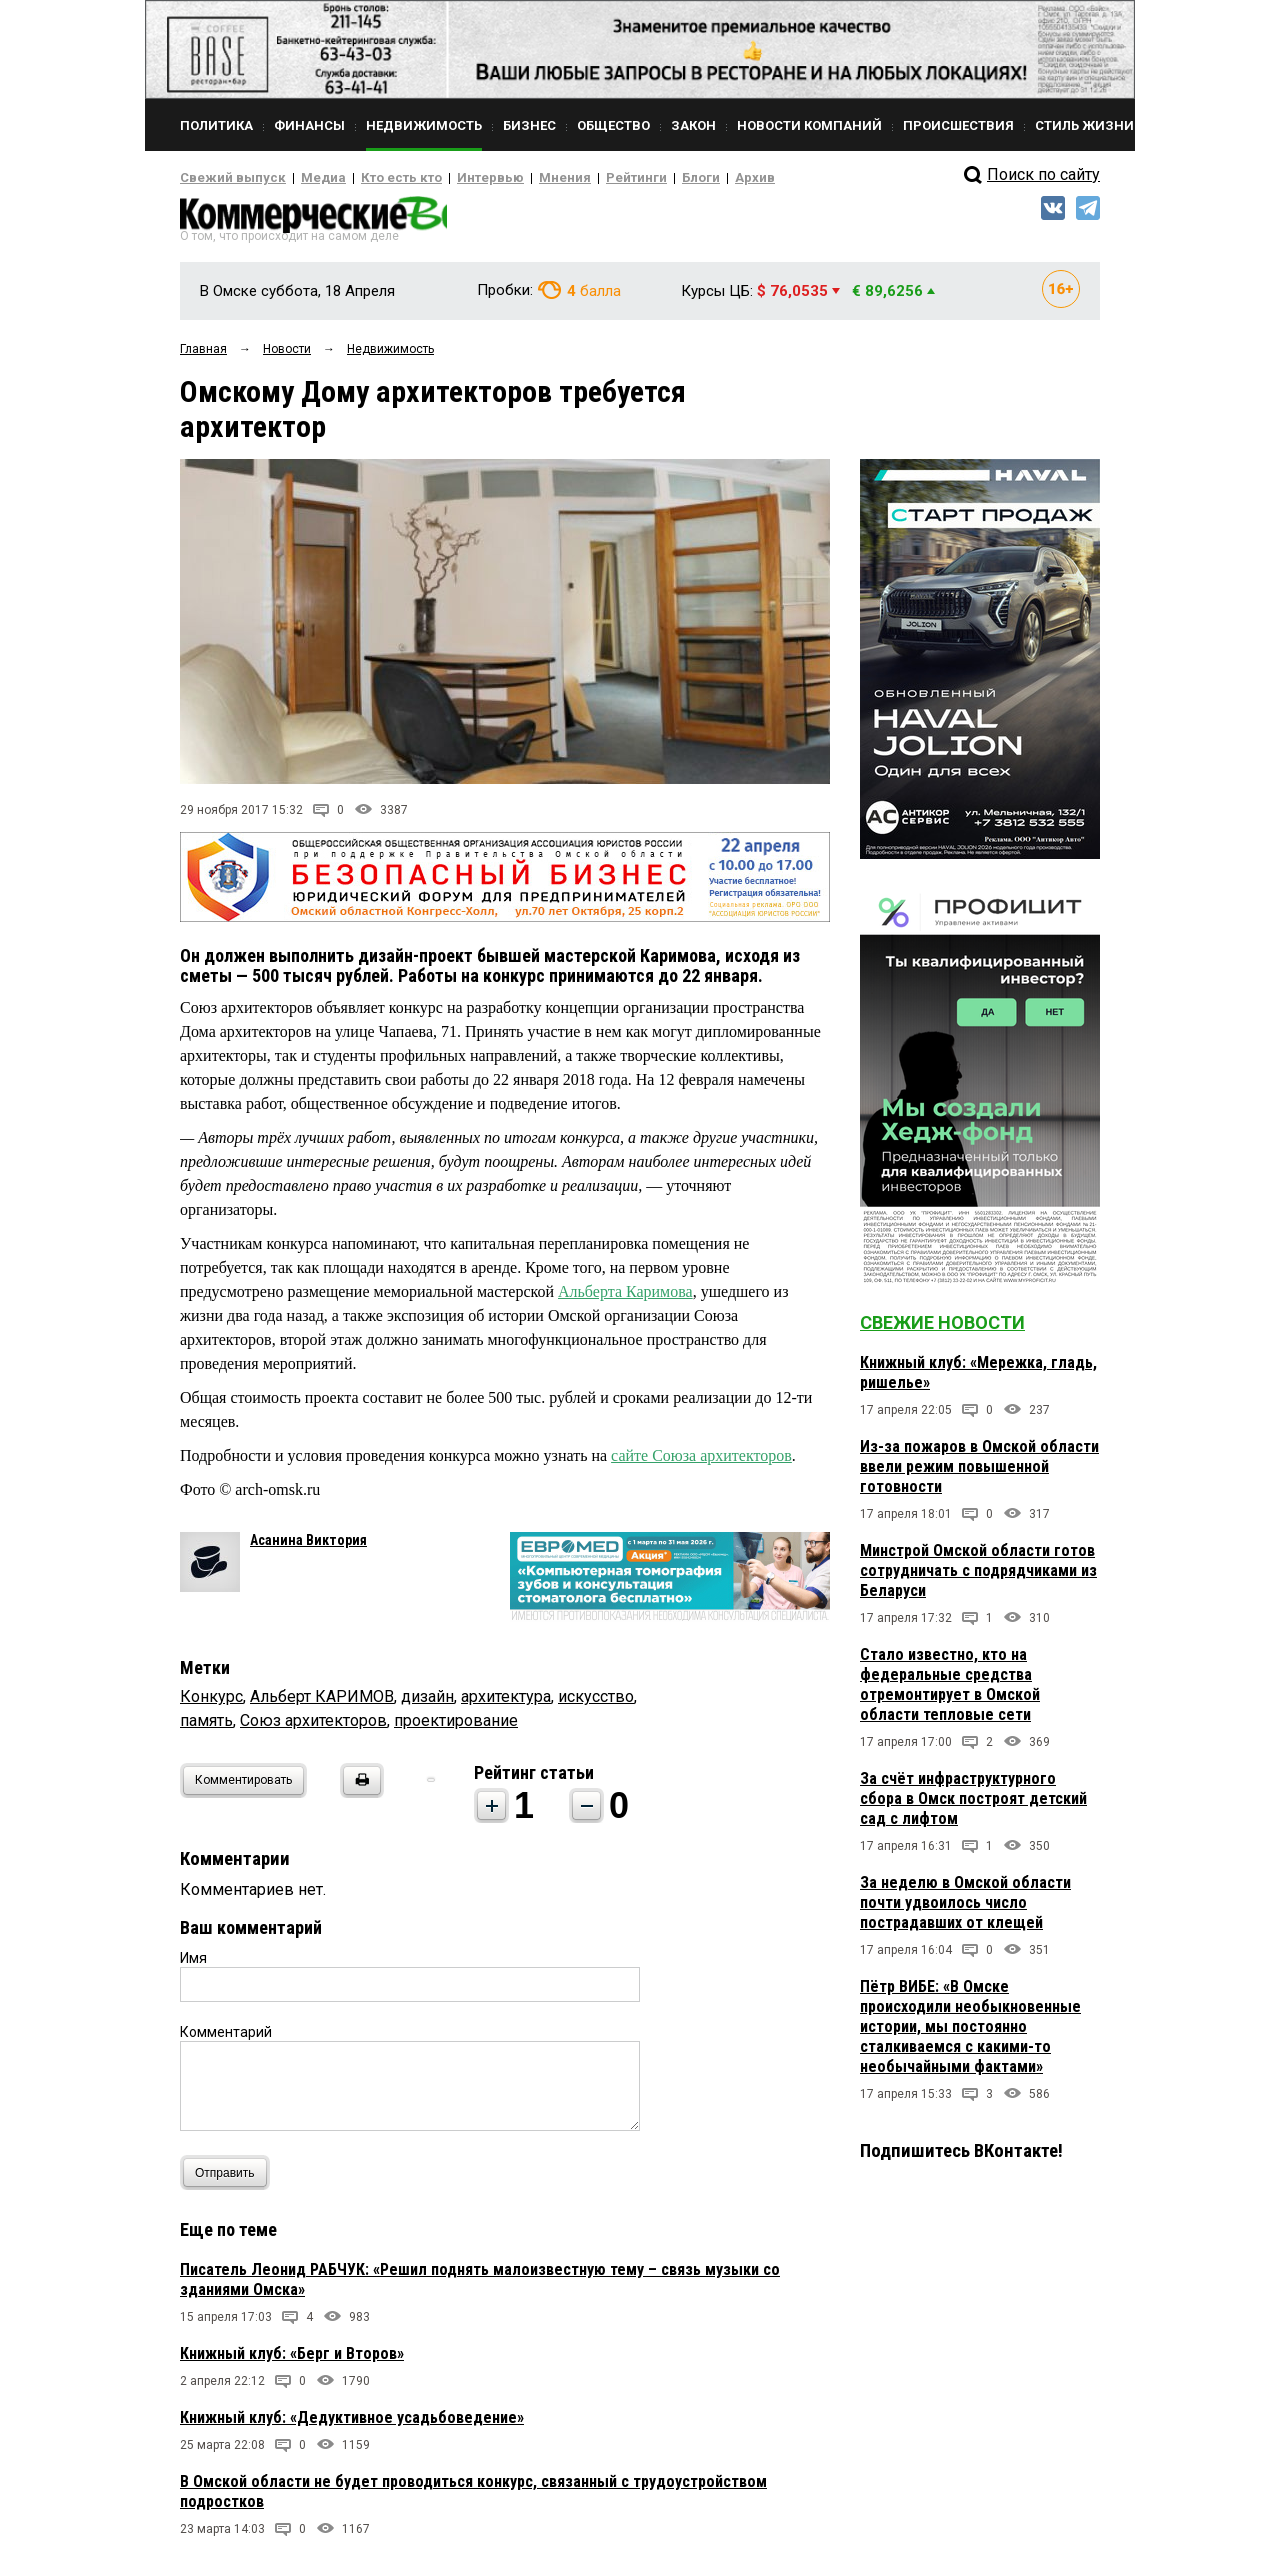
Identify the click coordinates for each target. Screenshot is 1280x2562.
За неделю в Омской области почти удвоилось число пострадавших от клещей (965, 1908)
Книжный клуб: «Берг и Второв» (292, 2359)
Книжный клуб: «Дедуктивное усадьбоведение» (352, 2423)
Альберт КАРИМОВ (322, 1702)
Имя (193, 1964)
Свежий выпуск (225, 178)
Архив (685, 178)
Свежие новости (942, 1328)
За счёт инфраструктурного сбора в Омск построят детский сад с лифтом (973, 1804)
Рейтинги (579, 178)
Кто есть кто (373, 178)
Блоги (636, 178)
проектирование (456, 1726)
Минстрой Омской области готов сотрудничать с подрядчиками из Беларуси (978, 1576)
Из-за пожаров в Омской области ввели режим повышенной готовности (979, 1472)
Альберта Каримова (625, 1297)
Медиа (304, 178)
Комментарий (226, 2038)
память (206, 1726)
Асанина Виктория (308, 1546)
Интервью (450, 178)
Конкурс (211, 1702)
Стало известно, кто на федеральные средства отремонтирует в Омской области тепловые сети (950, 1690)
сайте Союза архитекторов (701, 1461)
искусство (596, 1702)
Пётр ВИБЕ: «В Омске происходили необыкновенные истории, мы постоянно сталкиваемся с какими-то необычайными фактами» (970, 2032)
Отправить (229, 2178)
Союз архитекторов (313, 1726)
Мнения (515, 178)
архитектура (506, 1702)
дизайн (427, 1702)
